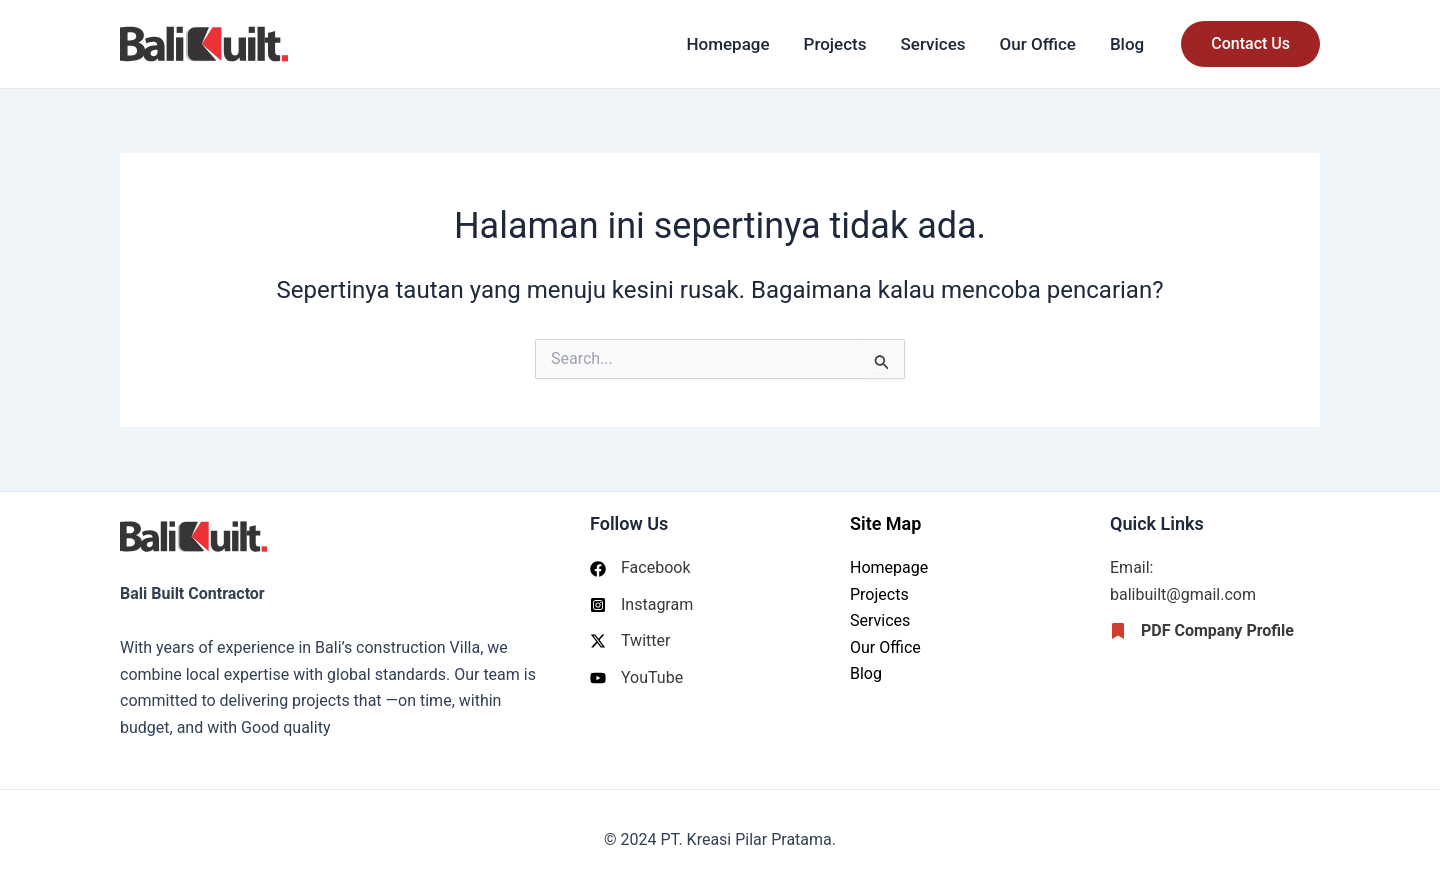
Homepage (727, 44)
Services (933, 44)
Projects (835, 44)
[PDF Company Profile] (1202, 631)
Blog (1127, 44)
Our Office (1038, 44)
